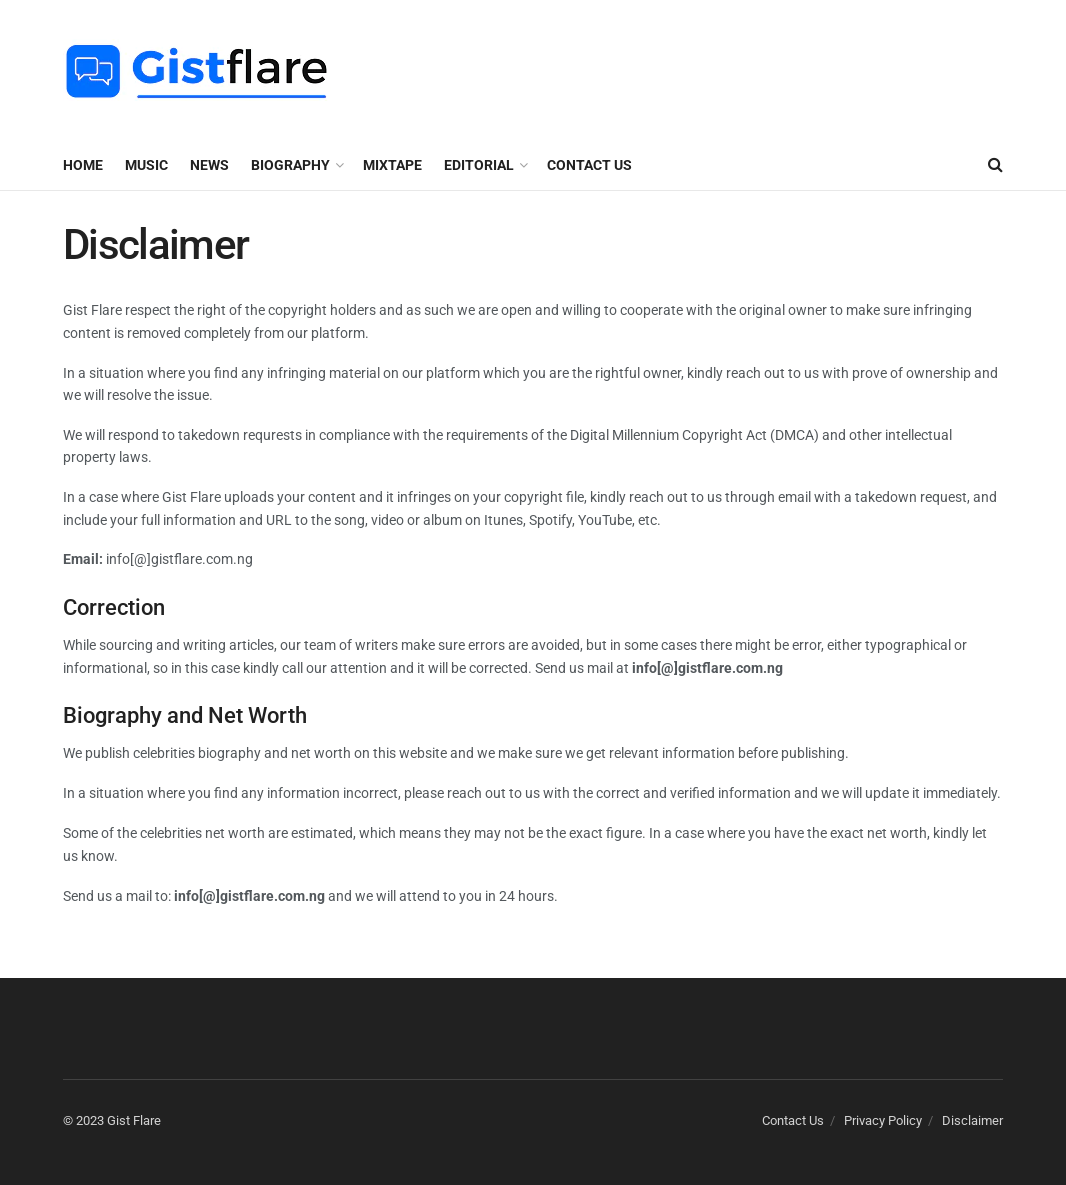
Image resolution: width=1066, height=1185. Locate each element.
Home (83, 165)
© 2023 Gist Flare (112, 1120)
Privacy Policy (883, 1120)
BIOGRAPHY (290, 165)
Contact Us (589, 165)
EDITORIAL (479, 165)
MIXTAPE (392, 165)
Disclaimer (972, 1120)
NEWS (209, 165)
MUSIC (146, 165)
